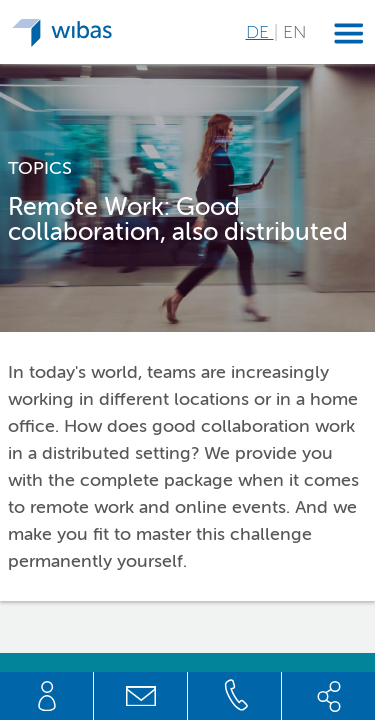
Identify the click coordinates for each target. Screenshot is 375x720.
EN (294, 32)
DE (260, 32)
